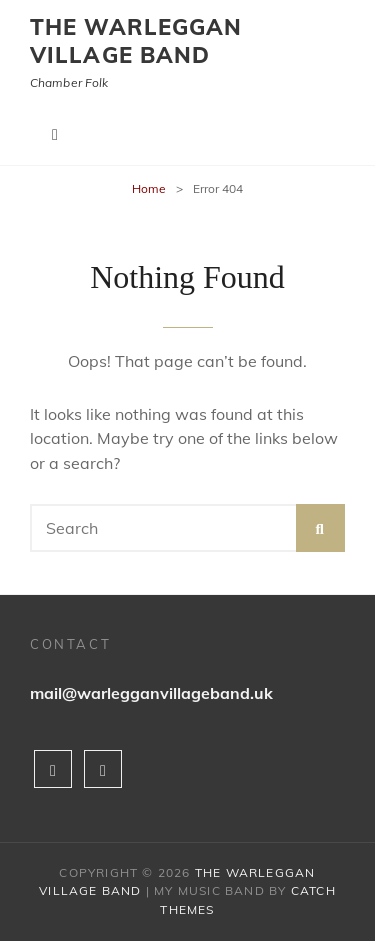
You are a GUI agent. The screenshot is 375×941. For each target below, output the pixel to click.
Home (149, 188)
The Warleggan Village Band (136, 41)
